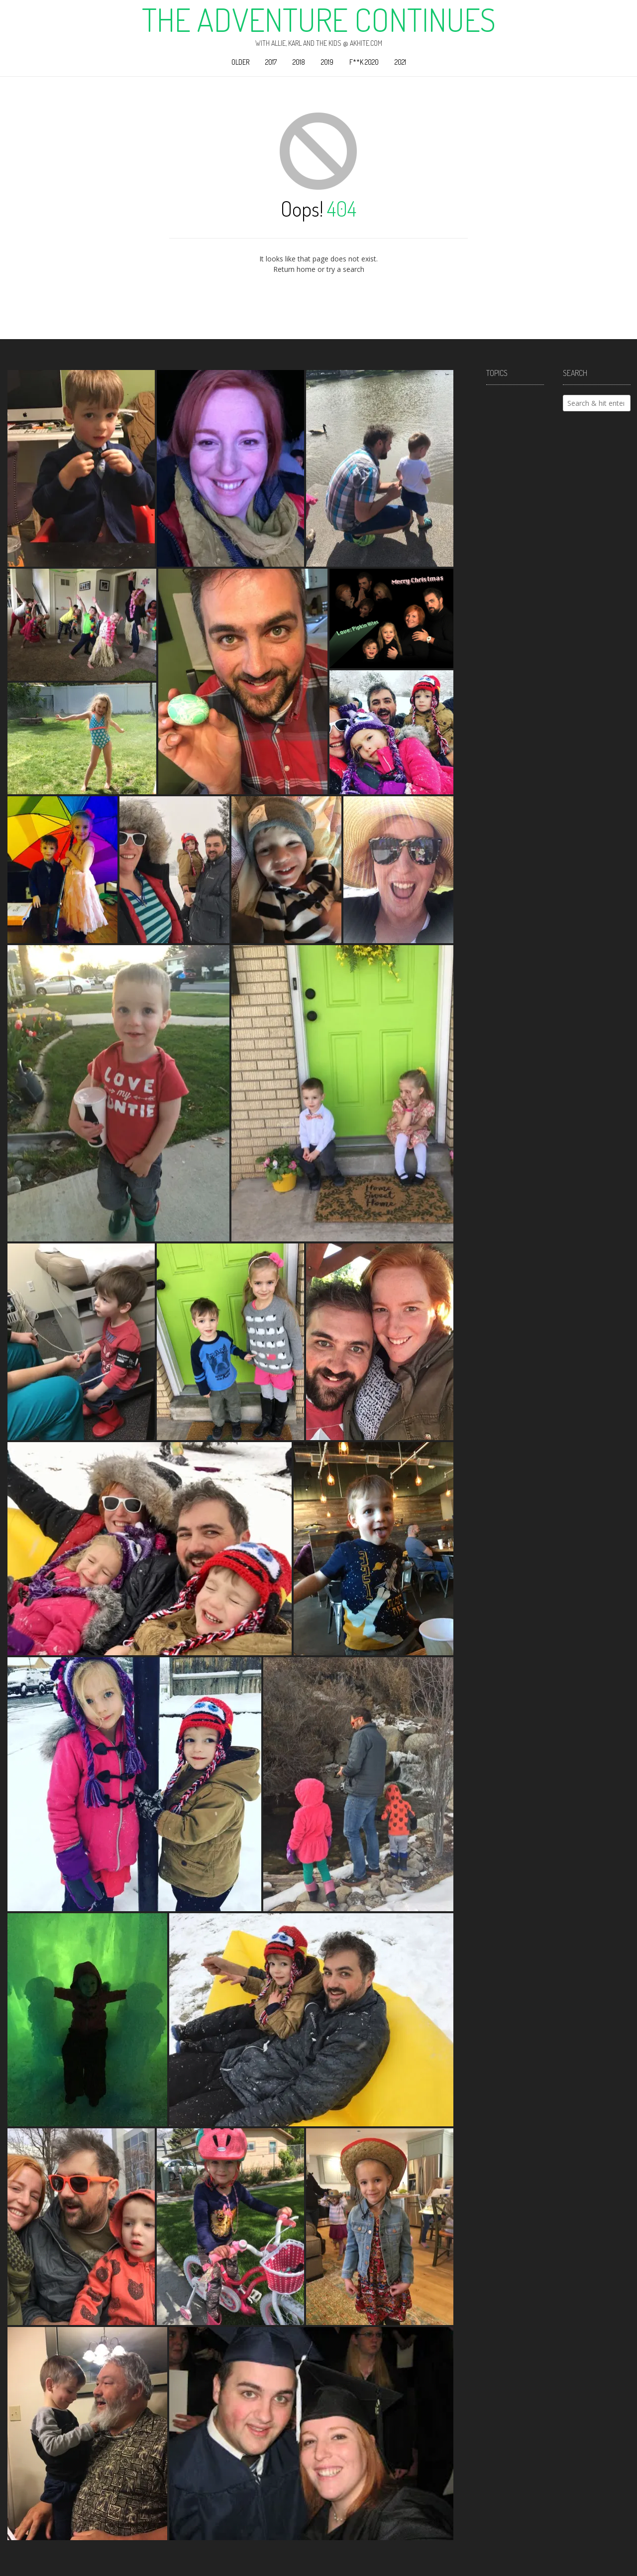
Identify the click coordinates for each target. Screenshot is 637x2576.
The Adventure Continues (319, 19)
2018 (299, 62)
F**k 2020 (364, 62)
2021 (400, 62)
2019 (327, 62)
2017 (271, 62)
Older (240, 62)
